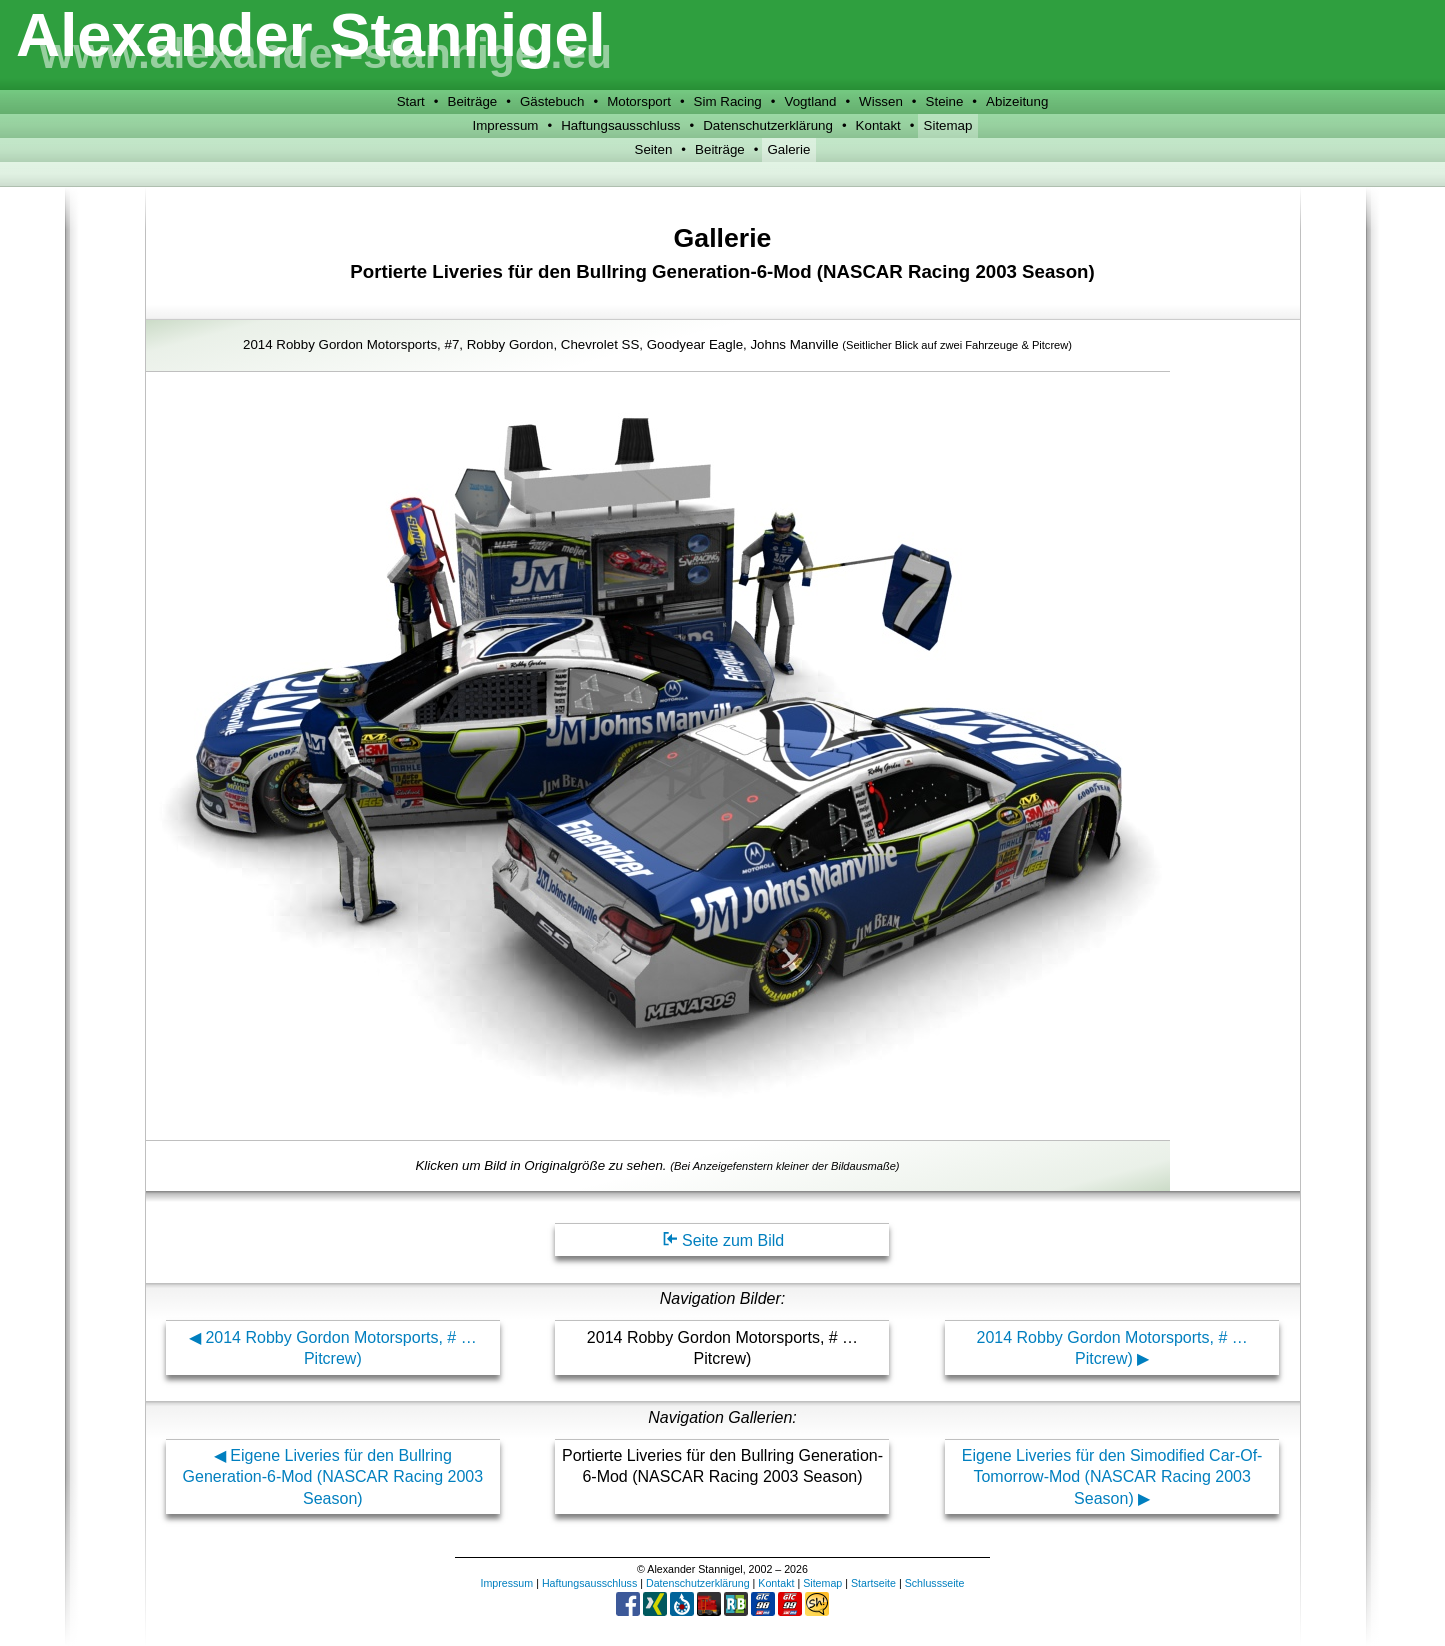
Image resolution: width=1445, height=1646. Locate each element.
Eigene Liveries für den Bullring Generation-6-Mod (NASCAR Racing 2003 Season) (333, 1477)
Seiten (654, 149)
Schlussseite (935, 1583)
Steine (945, 101)
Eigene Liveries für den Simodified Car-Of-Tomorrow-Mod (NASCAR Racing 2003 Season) (1112, 1477)
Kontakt (878, 125)
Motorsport (639, 101)
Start (411, 101)
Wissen (881, 101)
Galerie (788, 149)
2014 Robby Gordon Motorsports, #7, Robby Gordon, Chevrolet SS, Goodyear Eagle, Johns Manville (657, 344)
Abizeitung (1017, 101)
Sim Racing (728, 101)
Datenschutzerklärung (768, 125)
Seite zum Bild (723, 1240)
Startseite (873, 1583)
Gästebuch (552, 101)
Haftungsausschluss (620, 125)
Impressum (506, 125)
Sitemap (948, 125)
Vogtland (810, 101)
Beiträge (473, 101)
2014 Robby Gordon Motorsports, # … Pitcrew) (340, 1348)
